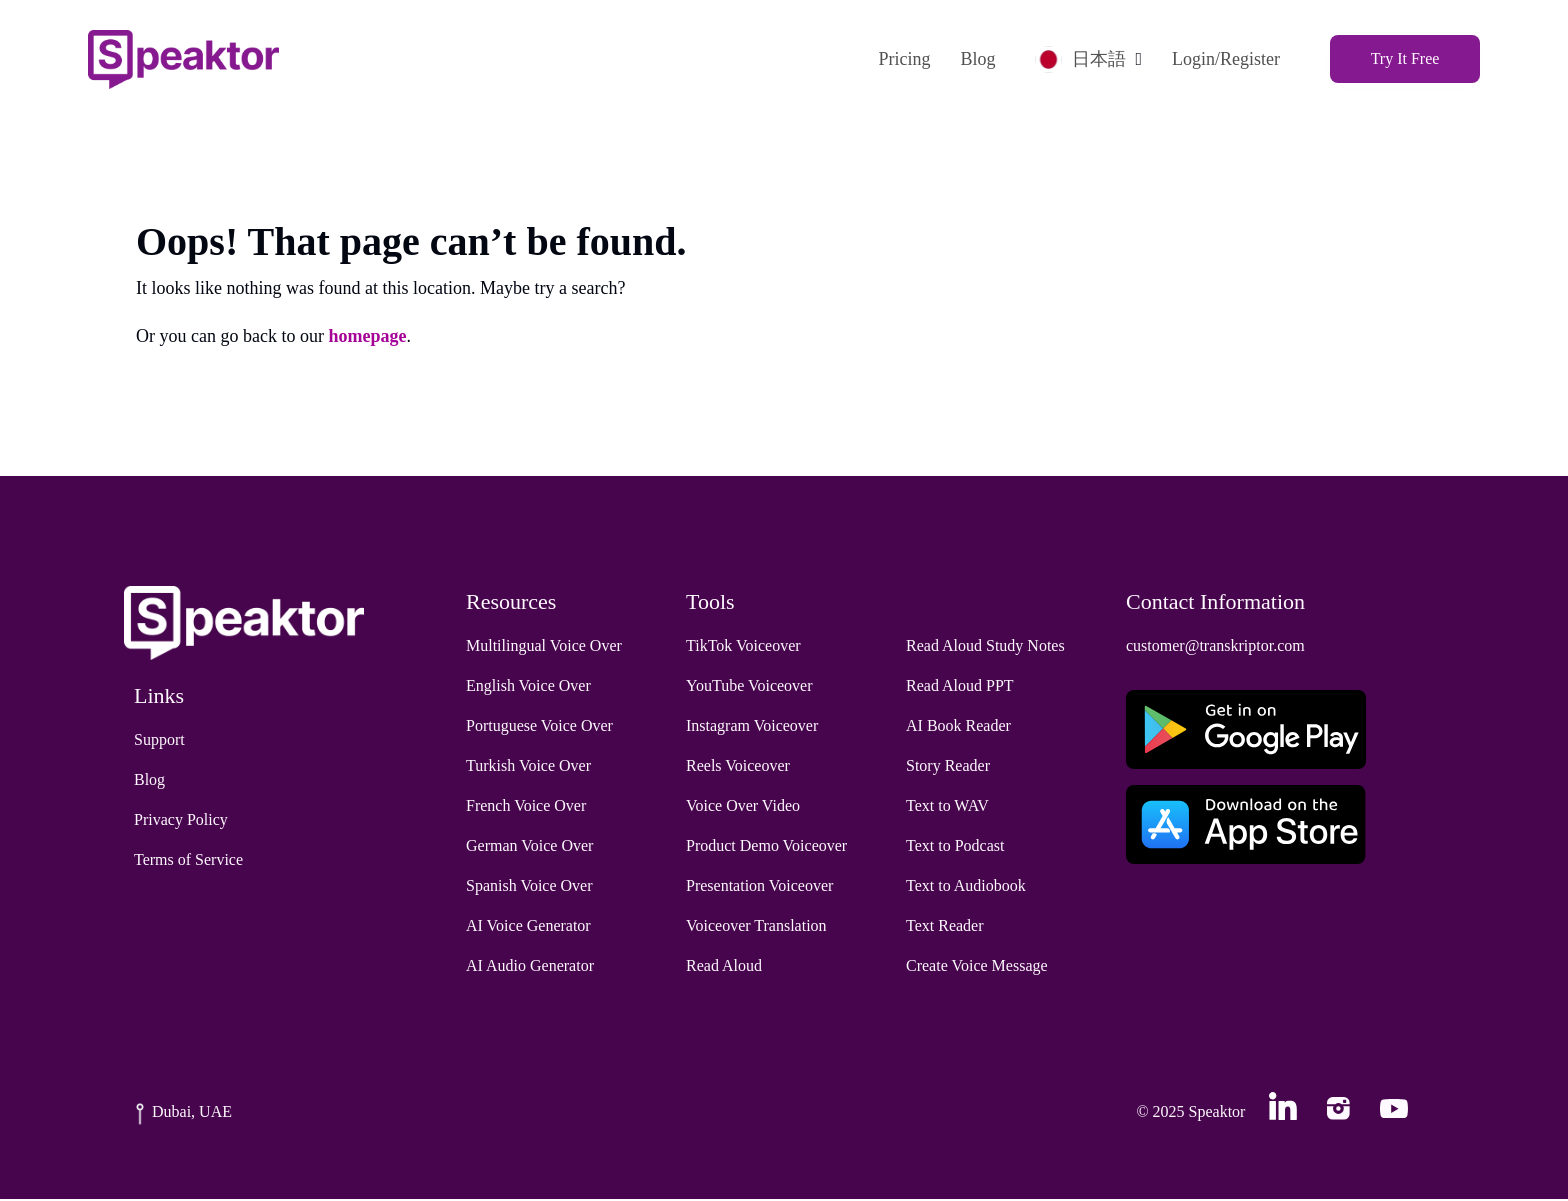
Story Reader (948, 767)
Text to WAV (947, 807)
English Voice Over (528, 687)
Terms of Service (188, 861)
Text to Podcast (955, 847)
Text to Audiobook (966, 887)
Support (159, 741)
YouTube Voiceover (749, 687)
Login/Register (1222, 59)
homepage (367, 338)
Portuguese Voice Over (539, 727)
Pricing (900, 59)
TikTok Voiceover (743, 647)
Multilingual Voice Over (544, 647)
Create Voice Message (977, 967)
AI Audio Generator (530, 967)
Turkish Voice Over (528, 767)
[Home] (187, 58)
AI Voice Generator (528, 927)
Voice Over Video (743, 807)
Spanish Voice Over (529, 887)
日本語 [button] (1076, 58)
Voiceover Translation (756, 927)
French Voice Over (526, 807)
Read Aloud (724, 967)
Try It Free (1401, 58)
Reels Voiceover (738, 767)
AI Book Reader (958, 727)
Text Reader (945, 927)
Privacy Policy (181, 821)
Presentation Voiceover (759, 887)
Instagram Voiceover (752, 727)
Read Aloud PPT (960, 687)
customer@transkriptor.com (1215, 647)
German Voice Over (529, 847)
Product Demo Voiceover (766, 847)
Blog (973, 59)
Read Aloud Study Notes (985, 647)
